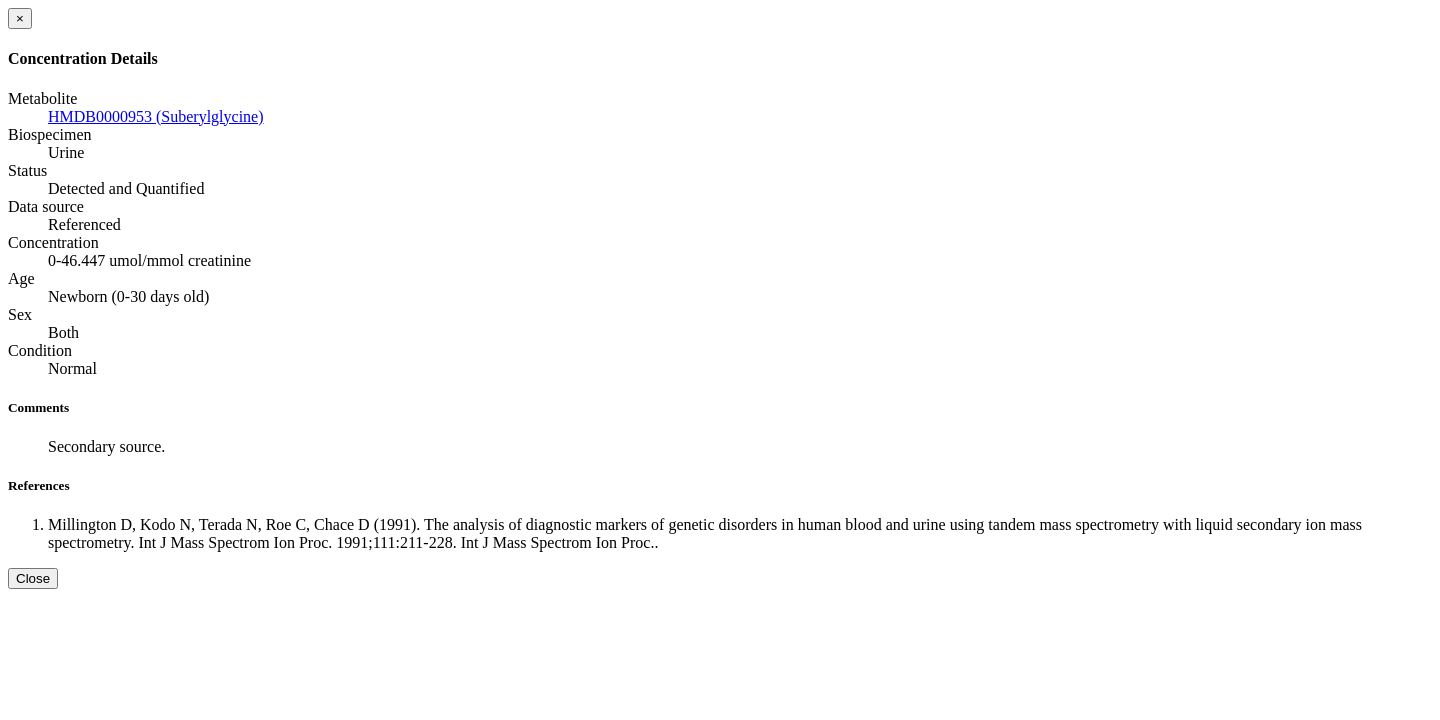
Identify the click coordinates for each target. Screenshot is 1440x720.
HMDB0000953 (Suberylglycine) (156, 116)
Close (33, 578)
